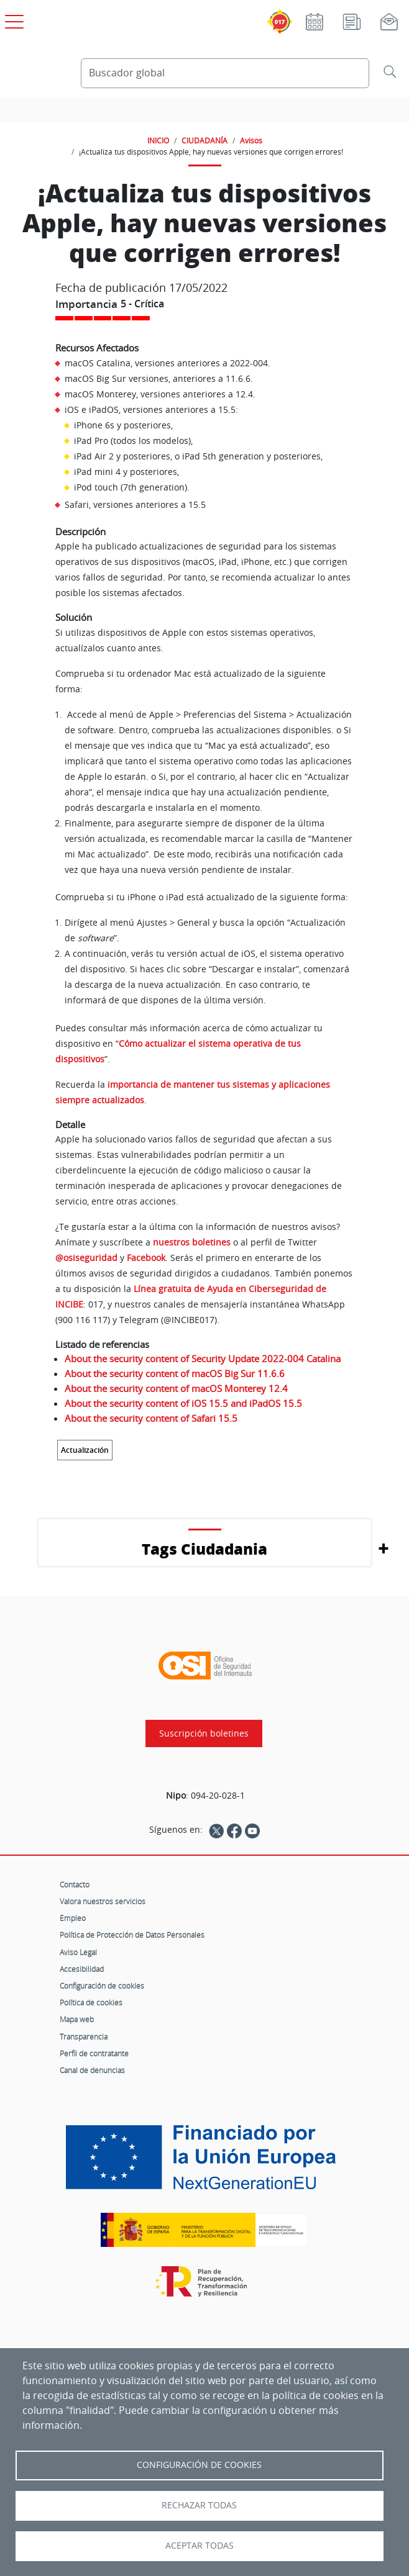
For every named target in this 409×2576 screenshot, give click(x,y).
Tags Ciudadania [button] (204, 1549)
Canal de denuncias (92, 2070)
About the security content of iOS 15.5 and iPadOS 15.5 (183, 1403)
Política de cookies (91, 2002)
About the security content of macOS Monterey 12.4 (176, 1388)
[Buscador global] (225, 73)
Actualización (85, 1450)
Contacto (75, 1884)
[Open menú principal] (12, 19)
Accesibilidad (82, 1969)
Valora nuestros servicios (102, 1901)
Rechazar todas (199, 2505)
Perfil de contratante (94, 2053)
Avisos (251, 140)
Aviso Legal (78, 1952)
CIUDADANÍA (204, 140)
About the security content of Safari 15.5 (151, 1418)
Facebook (146, 1257)
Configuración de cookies (102, 1986)
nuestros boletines (192, 1242)
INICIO (158, 140)
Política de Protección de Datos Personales (132, 1935)
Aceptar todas (199, 2545)
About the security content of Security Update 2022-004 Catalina (203, 1358)
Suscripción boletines (204, 1733)
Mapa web (77, 2019)
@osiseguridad (87, 1257)
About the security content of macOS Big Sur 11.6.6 (175, 1373)
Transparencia (84, 2036)
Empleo (73, 1918)
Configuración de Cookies (199, 2464)
